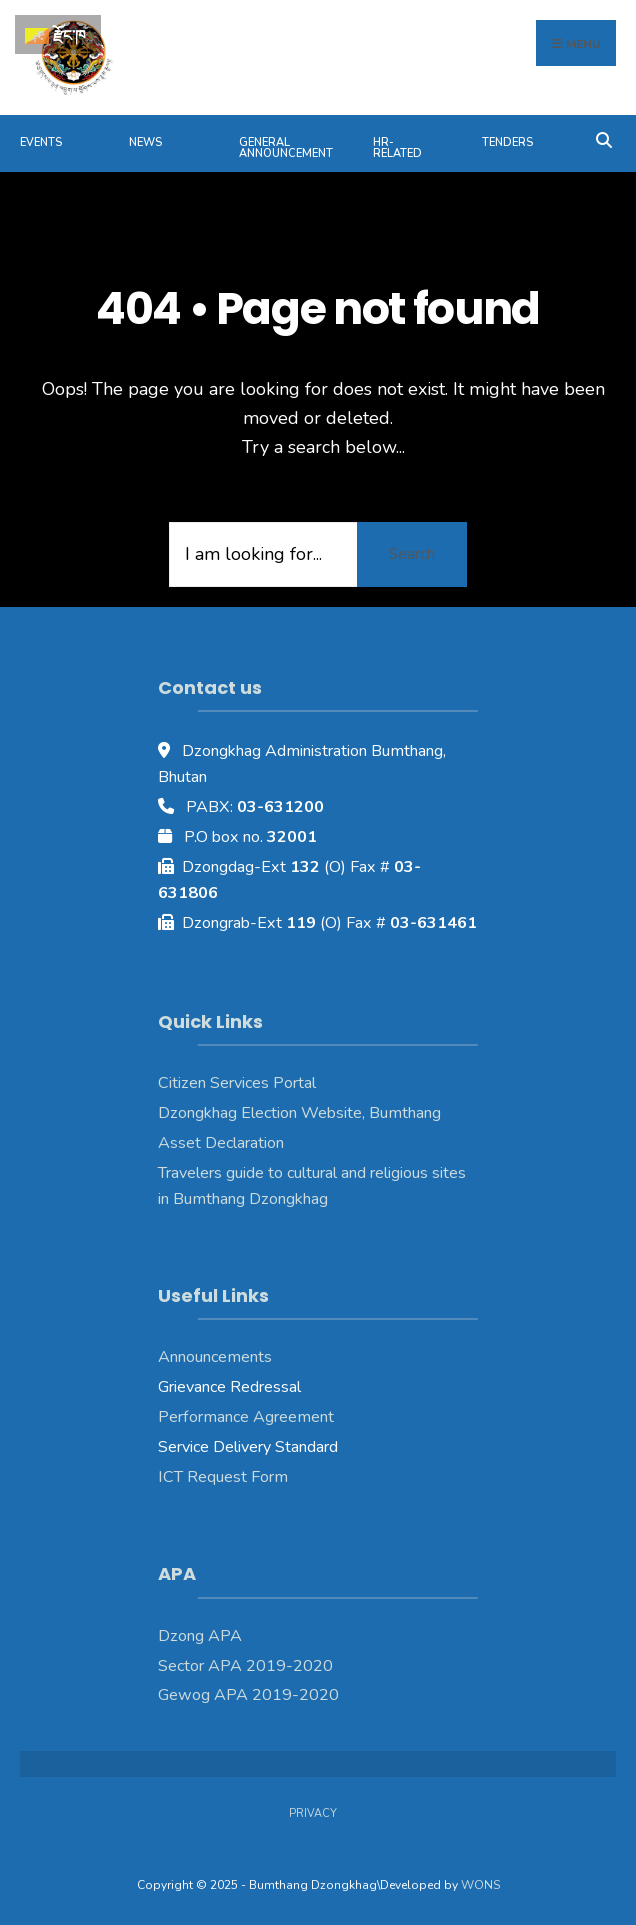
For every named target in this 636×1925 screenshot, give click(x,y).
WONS (480, 1885)
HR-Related (397, 148)
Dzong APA (200, 1636)
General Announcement (286, 148)
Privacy (313, 1813)
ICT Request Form (223, 1477)
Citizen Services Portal (237, 1083)
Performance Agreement (246, 1417)
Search (412, 554)
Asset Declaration (221, 1143)
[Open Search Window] (603, 138)
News (145, 142)
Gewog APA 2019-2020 (248, 1695)
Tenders (507, 142)
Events (41, 142)
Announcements (215, 1357)
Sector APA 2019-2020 (245, 1666)
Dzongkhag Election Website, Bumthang (299, 1113)
